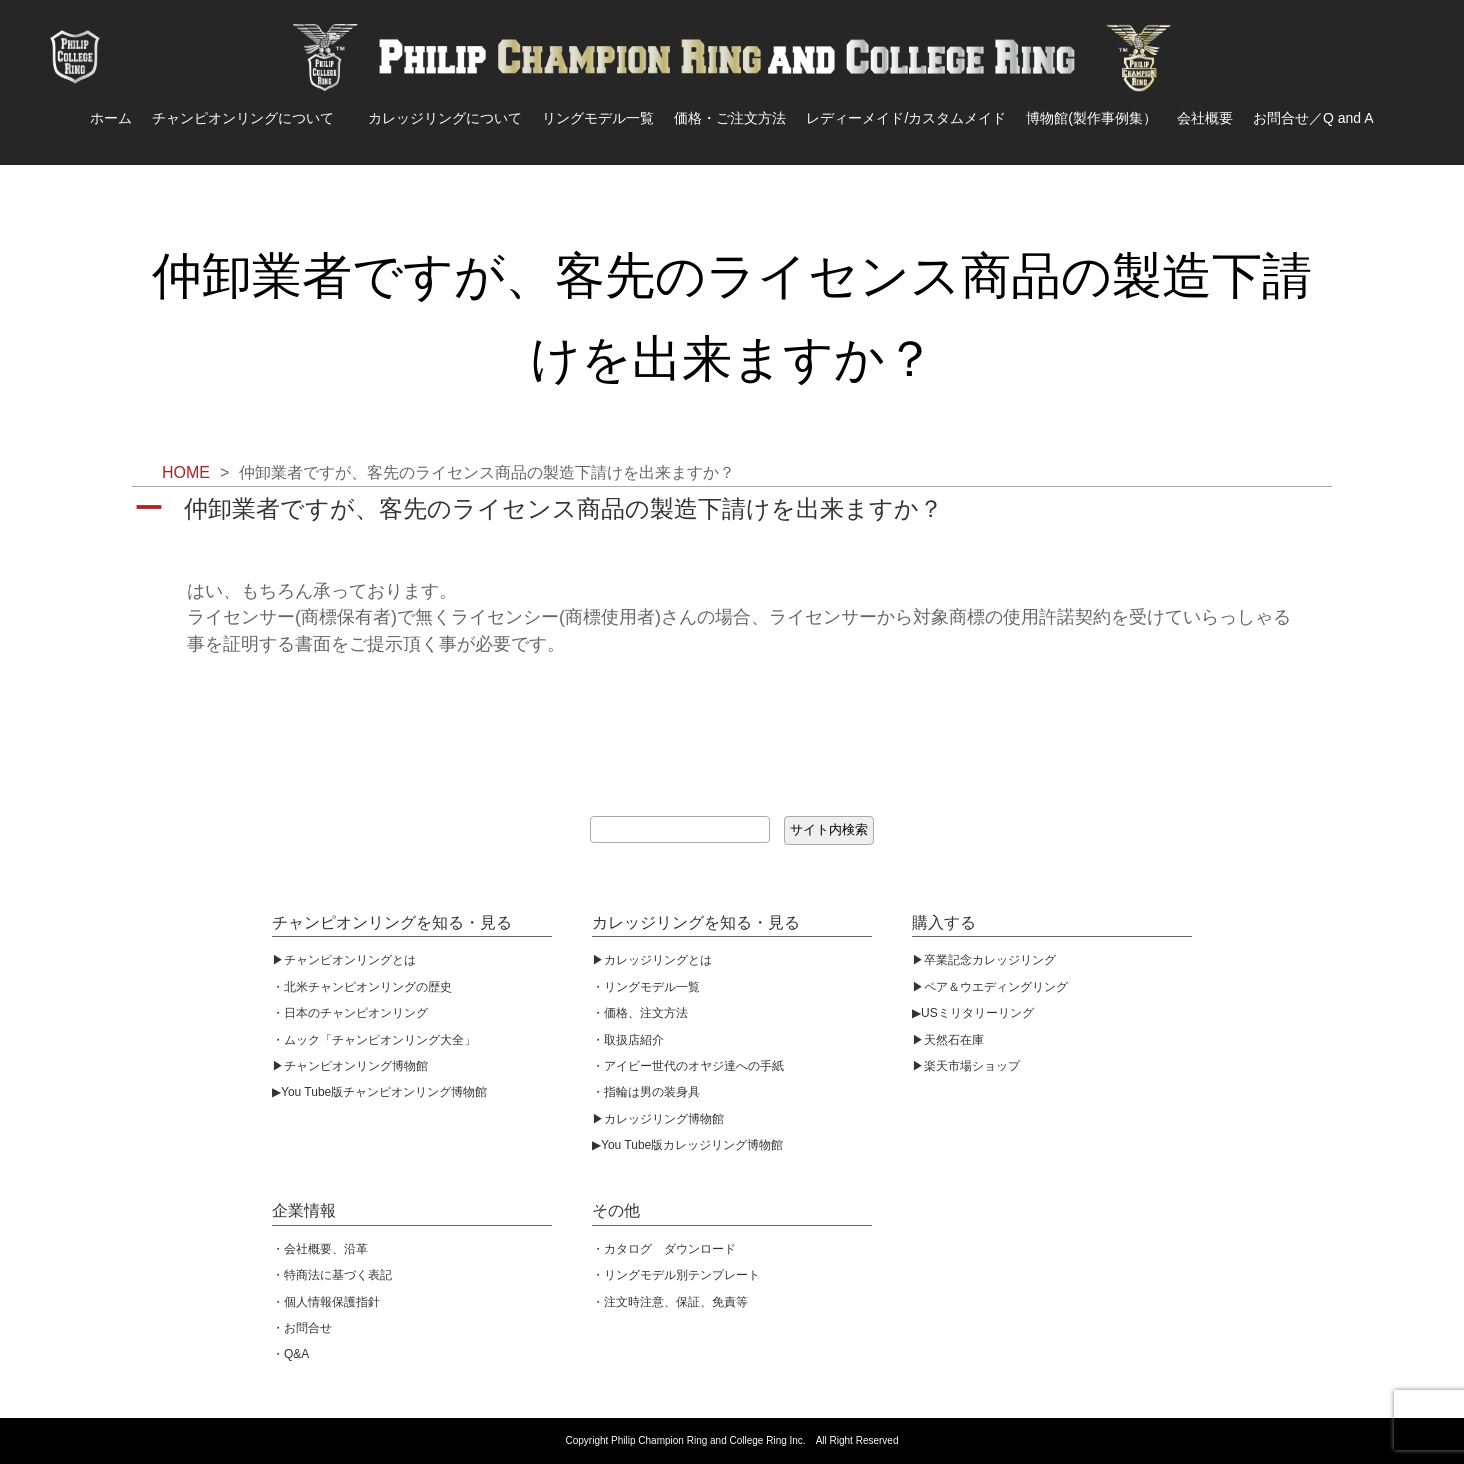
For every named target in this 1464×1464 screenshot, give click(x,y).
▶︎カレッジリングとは (652, 960)
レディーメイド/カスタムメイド (906, 118)
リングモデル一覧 (598, 118)
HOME (186, 472)
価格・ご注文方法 (730, 118)
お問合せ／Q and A (1313, 118)
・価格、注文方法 (640, 1013)
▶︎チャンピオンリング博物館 (350, 1066)
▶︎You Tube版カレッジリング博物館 (687, 1145)
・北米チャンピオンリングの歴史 (362, 987)
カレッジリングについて (445, 118)
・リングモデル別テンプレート (676, 1275)
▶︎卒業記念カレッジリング (984, 960)
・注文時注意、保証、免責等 (670, 1302)
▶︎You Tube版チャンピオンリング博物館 (379, 1092)
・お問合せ (302, 1328)
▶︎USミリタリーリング (973, 1013)
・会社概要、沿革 (320, 1249)
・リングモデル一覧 (646, 987)
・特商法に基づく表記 (332, 1275)
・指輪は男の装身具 (646, 1092)
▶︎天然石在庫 (948, 1040)
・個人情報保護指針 (326, 1302)
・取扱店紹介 (628, 1040)
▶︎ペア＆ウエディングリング (990, 987)
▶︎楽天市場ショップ (966, 1066)
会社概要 (1205, 118)
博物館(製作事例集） (1091, 118)
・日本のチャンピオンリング (350, 1013)
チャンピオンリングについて (250, 118)
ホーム (111, 118)
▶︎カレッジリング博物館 (658, 1119)
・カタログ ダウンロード (664, 1249)
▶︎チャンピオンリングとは (344, 960)
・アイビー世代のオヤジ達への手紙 (688, 1066)
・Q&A (290, 1354)
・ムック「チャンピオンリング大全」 (374, 1040)
